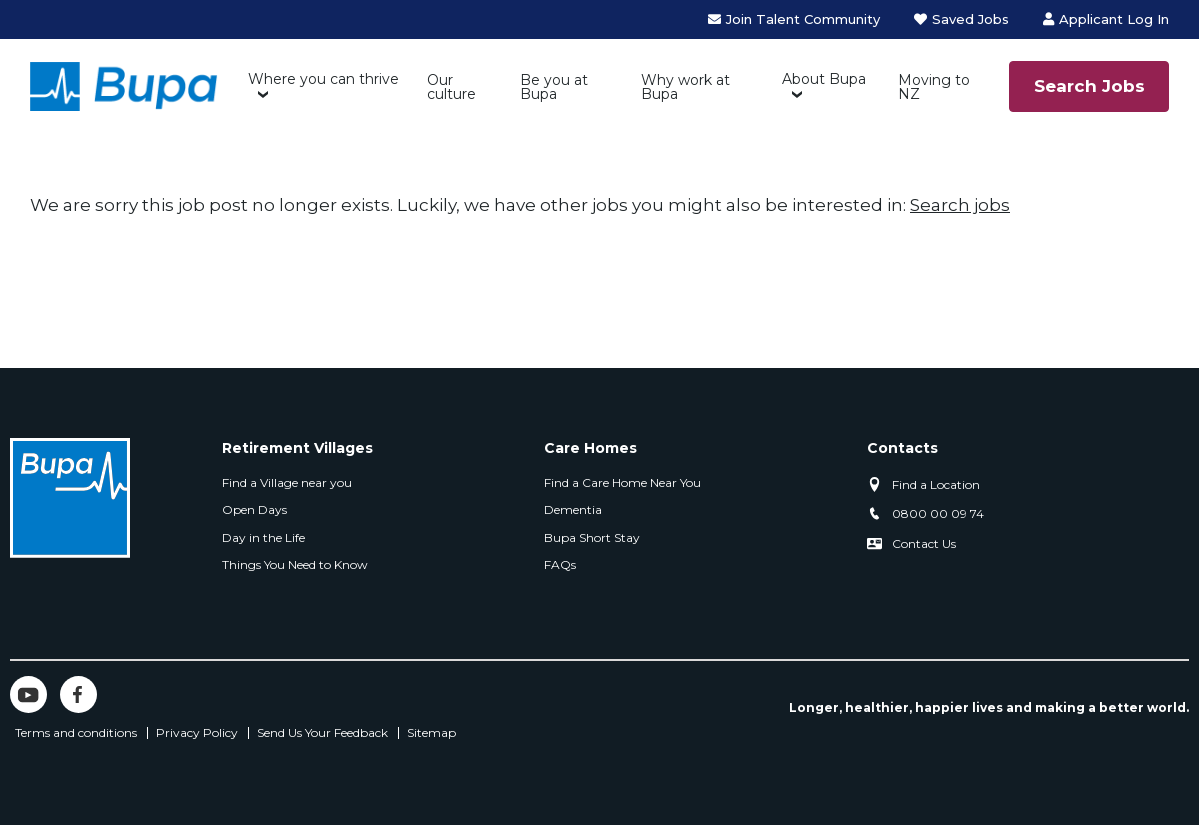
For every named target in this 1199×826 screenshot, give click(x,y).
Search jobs (960, 205)
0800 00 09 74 (938, 513)
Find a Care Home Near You (622, 482)
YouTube (28, 694)
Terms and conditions (76, 733)
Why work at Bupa (685, 87)
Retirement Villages (297, 448)
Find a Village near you (287, 482)
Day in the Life (263, 537)
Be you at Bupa (554, 87)
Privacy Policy (197, 733)
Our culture (451, 87)
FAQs (560, 564)
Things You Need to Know (295, 564)
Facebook (78, 694)
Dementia (573, 509)
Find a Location (936, 484)
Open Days (254, 509)
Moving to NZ (934, 87)
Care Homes (590, 448)
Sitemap (431, 733)
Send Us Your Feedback (322, 733)
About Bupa (824, 79)
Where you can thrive (323, 79)
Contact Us (924, 543)
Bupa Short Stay (592, 537)
